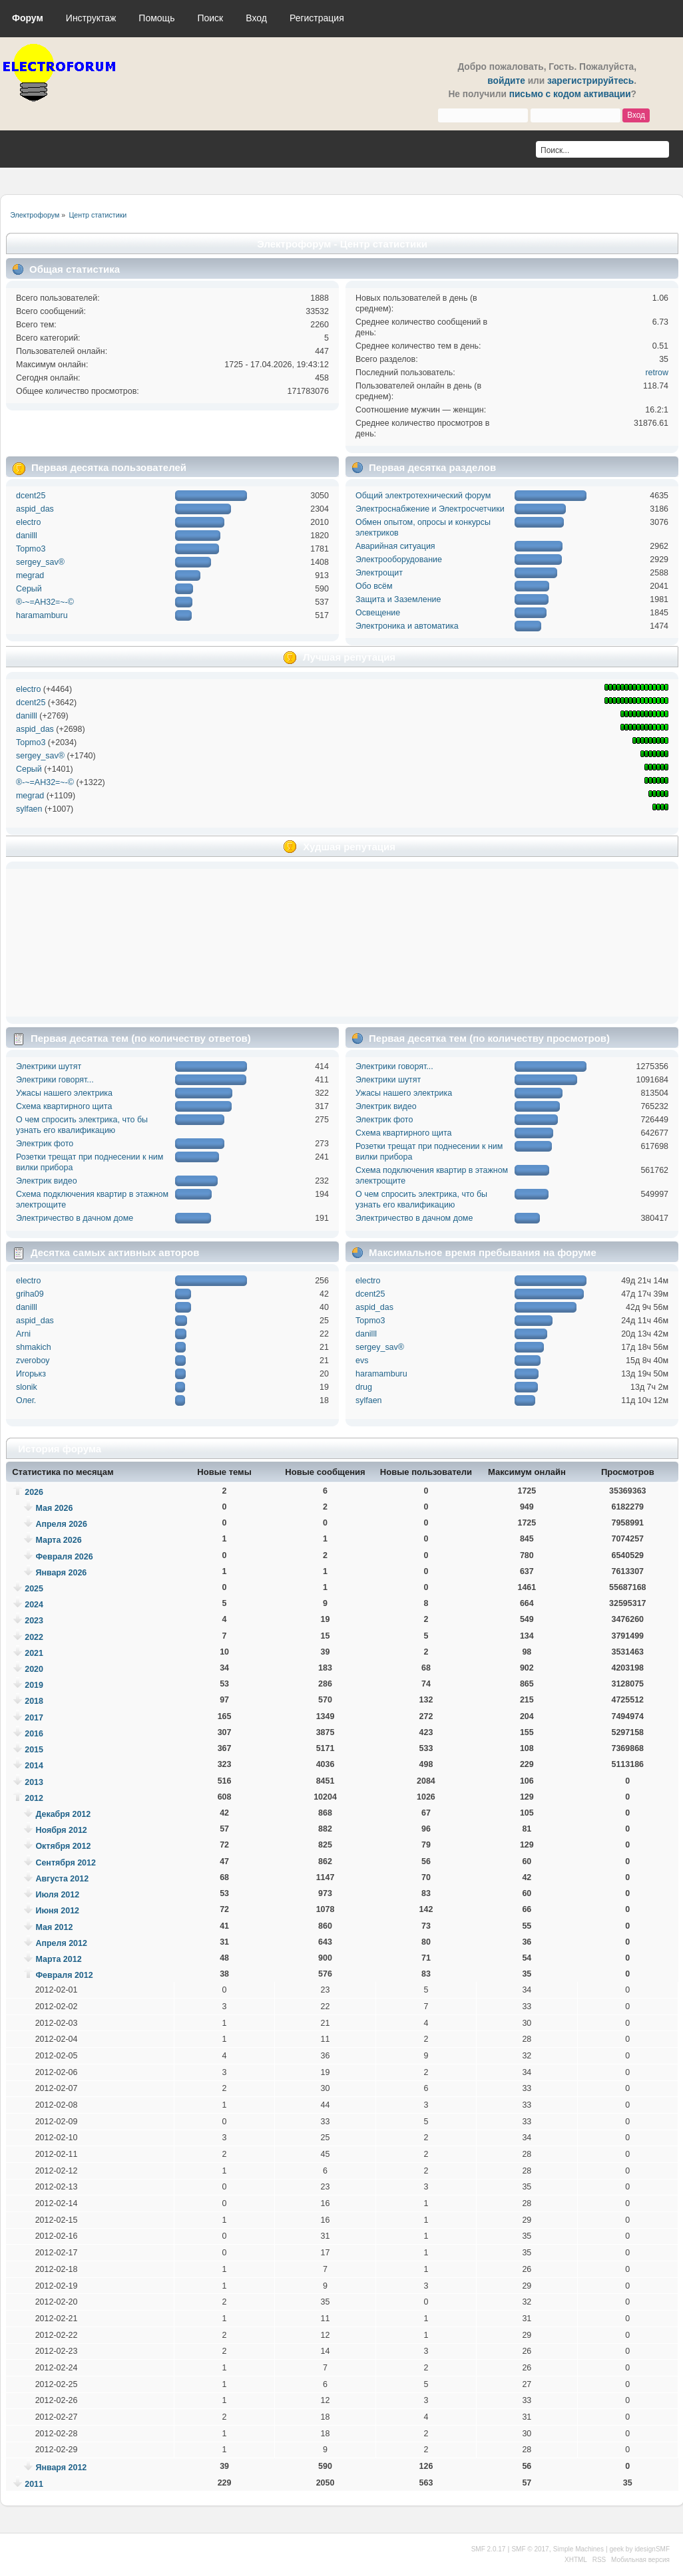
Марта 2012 (58, 1959)
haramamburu (42, 615)
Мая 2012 (54, 1927)
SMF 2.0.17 (488, 2549)
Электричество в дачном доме (74, 1218)
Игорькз (31, 1373)
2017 (34, 1717)
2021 (34, 1653)
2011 (34, 2484)
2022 (34, 1637)
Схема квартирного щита (64, 1106)
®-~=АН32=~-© (45, 602)
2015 (34, 1749)
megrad (30, 575)
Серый (29, 588)
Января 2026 (61, 1572)
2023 (34, 1620)
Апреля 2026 (61, 1524)
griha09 (30, 1294)
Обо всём (373, 586)
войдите (506, 81)
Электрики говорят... (55, 1079)
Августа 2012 (62, 1878)
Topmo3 (30, 549)
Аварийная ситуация (395, 546)
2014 (34, 1765)
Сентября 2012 (65, 1862)
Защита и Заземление (398, 599)
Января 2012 (61, 2467)
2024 (34, 1604)
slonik (26, 1387)
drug (363, 1387)
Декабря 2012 (63, 1814)
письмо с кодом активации (570, 94)
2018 (34, 1701)
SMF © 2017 (530, 2549)
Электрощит (379, 572)
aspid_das (35, 509)
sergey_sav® (40, 562)
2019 (34, 1685)
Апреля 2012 (61, 1943)
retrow (656, 372)
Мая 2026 (54, 1508)
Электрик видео (46, 1181)
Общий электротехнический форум (423, 495)
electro (28, 522)
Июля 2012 (57, 1894)
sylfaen (29, 809)
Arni (23, 1334)
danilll (26, 535)
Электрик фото (44, 1143)
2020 (34, 1669)
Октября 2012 (63, 1846)
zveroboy (33, 1360)
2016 (34, 1733)
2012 (34, 1798)
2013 (34, 1782)
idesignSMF (652, 2549)
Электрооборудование (398, 559)
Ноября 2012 (61, 1830)
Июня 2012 (57, 1910)
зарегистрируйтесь (590, 81)
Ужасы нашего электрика (64, 1093)
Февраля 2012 (64, 1975)
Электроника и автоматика (407, 626)
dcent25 (30, 495)
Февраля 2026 (64, 1556)
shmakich (33, 1347)
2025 (34, 1588)
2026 (34, 1492)
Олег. (26, 1400)
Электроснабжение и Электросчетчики (430, 509)
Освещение (377, 612)
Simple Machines (578, 2549)
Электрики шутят (48, 1066)
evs (361, 1360)
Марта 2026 (58, 1540)
